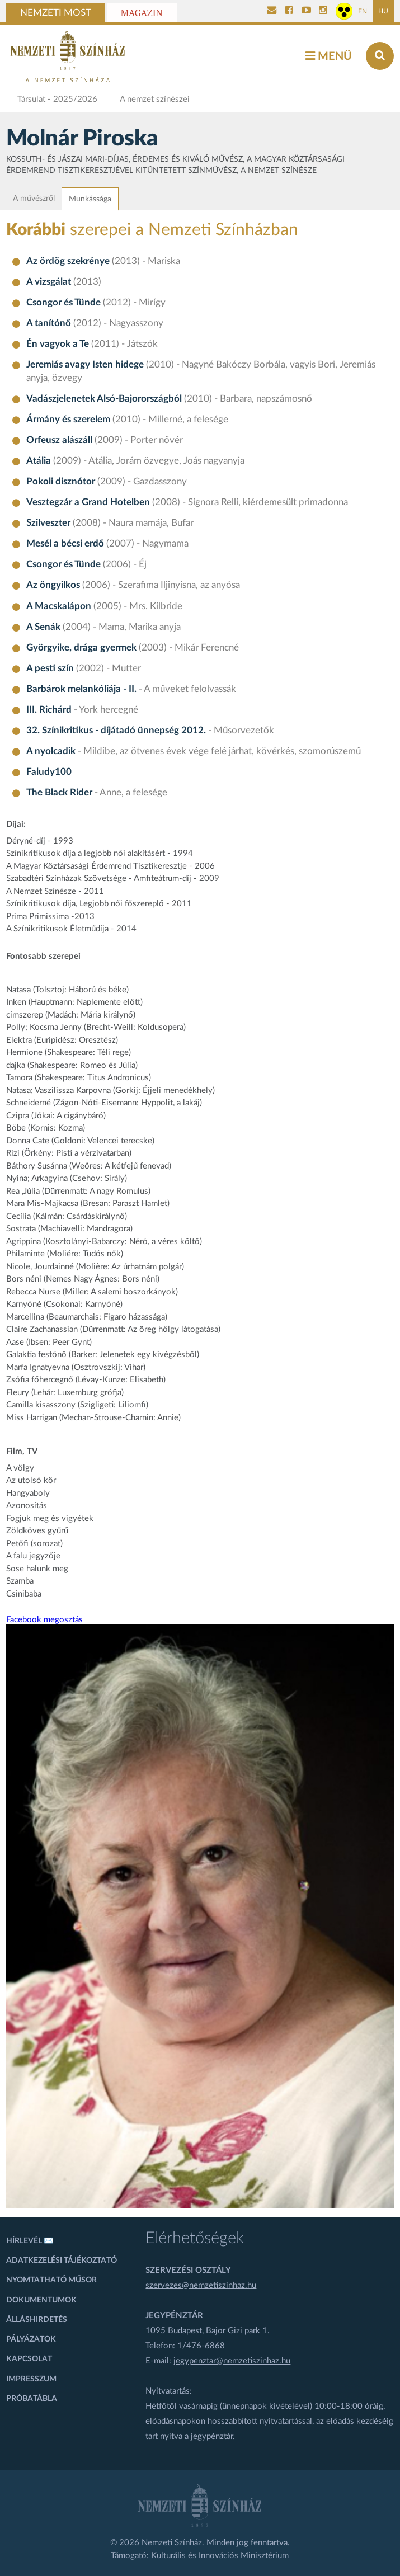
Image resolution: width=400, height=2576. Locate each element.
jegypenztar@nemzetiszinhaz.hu (231, 2361)
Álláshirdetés (36, 2320)
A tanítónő (48, 323)
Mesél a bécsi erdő (65, 543)
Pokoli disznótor (60, 481)
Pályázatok (31, 2339)
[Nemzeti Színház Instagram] (323, 11)
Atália (38, 460)
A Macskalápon (58, 606)
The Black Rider (59, 792)
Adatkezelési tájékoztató (61, 2260)
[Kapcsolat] (271, 11)
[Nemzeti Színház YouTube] (306, 11)
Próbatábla (31, 2399)
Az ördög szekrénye (68, 261)
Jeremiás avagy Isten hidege (85, 364)
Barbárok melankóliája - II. (81, 689)
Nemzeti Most (55, 12)
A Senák (43, 627)
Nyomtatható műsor (51, 2280)
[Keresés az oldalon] (380, 56)
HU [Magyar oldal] (383, 11)
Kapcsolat (29, 2359)
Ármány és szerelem (68, 419)
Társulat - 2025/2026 (57, 99)
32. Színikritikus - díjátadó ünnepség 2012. (116, 730)
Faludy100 (49, 771)
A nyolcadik (51, 751)
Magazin (142, 13)
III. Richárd (49, 709)
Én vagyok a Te (57, 344)
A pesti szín (50, 668)
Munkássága (90, 199)
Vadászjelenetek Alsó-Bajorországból (104, 398)
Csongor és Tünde (63, 302)
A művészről (34, 198)
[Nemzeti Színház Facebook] (289, 11)
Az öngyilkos (53, 585)
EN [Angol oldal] (362, 11)
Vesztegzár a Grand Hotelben (88, 502)
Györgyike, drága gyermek (81, 647)
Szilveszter (48, 523)
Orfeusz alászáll (59, 440)
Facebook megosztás (44, 1620)
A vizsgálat (48, 281)
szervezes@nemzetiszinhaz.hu (200, 2285)
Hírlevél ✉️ (30, 2241)
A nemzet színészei (155, 99)
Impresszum (31, 2379)
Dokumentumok (41, 2300)
